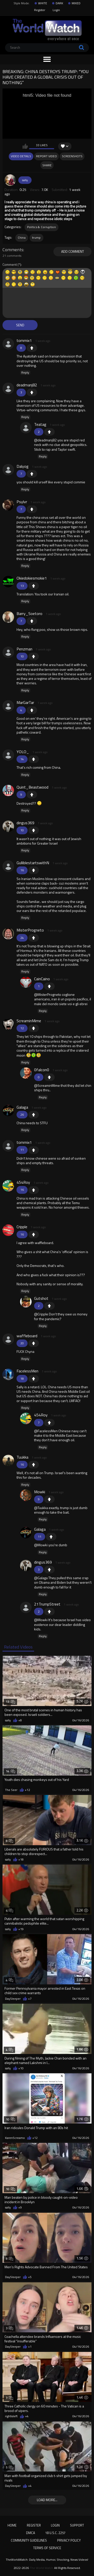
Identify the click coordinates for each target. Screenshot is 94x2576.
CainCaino (42, 979)
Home (12, 2525)
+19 (21, 1929)
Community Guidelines (29, 2540)
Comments (13, 249)
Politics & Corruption (41, 227)
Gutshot (41, 1298)
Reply (25, 372)
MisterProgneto (30, 930)
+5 (30, 2277)
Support (77, 2525)
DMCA (30, 2532)
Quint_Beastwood (32, 787)
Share (47, 165)
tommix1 (24, 340)
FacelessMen (27, 1371)
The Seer (11, 1790)
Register (39, 10)
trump (36, 237)
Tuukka (22, 1457)
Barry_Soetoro (29, 613)
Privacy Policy (69, 2540)
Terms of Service (47, 2547)
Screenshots (72, 156)
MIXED (76, 3)
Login (56, 10)
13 (10, 1701)
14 (10, 1771)
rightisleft (11, 2416)
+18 (21, 1859)
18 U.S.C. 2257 (55, 2532)
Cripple (22, 1227)
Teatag (40, 424)
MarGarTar (25, 702)
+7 (30, 1998)
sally (25, 180)
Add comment (72, 251)
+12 (27, 1790)
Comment (10, 265)
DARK (59, 3)
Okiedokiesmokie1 (32, 578)
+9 (20, 2207)
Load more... (47, 2499)
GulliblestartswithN (33, 863)
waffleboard (27, 1336)
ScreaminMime (29, 1021)
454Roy (23, 1182)
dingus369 (25, 823)
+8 (20, 1720)
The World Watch (41, 2568)
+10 (21, 2068)
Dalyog (23, 466)
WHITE (42, 3)
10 (10, 2119)
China (22, 237)
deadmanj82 (27, 385)
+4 (27, 2416)
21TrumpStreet (47, 1604)
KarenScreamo (15, 2138)
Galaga (22, 1107)
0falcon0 (41, 1070)
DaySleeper (13, 1998)
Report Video (46, 156)
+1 (32, 348)
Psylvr (22, 502)
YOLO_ (23, 752)
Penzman (24, 649)
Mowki (39, 1492)
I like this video (25, 146)
